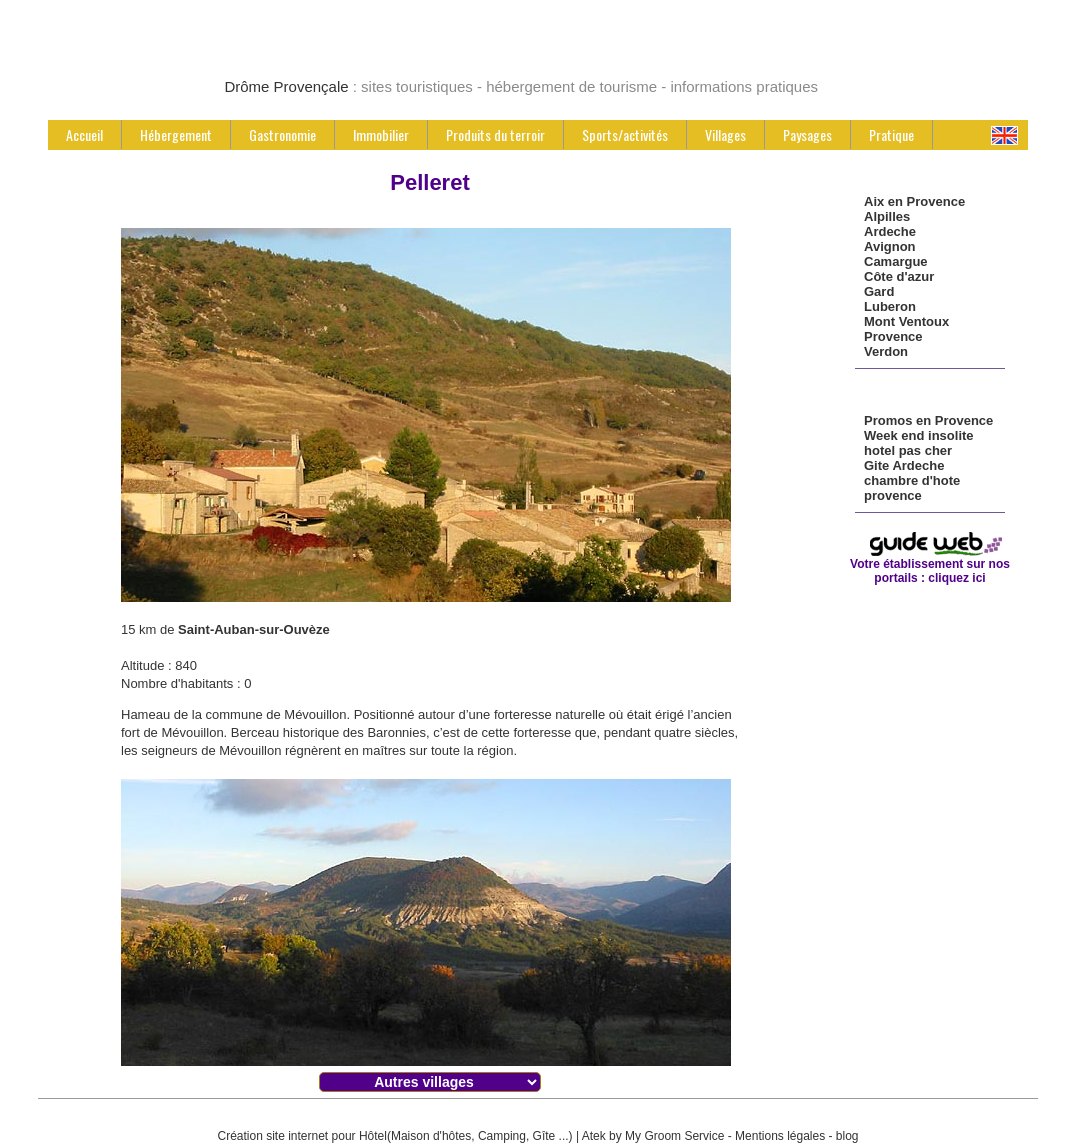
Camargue (896, 261)
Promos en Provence (928, 420)
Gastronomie (282, 134)
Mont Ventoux (906, 321)
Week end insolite (919, 435)
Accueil (84, 134)
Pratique (891, 134)
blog (847, 1136)
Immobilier (381, 134)
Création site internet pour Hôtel (301, 1136)
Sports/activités (625, 134)
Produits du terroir (495, 134)
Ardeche (890, 231)
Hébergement (176, 134)
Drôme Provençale (286, 86)
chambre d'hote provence (912, 488)
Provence (893, 336)
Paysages (807, 134)
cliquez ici (956, 578)
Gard (879, 291)
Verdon (886, 351)
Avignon (890, 246)
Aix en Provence (914, 201)
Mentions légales (780, 1136)
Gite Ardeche (904, 465)
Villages (725, 134)
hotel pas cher (908, 450)
